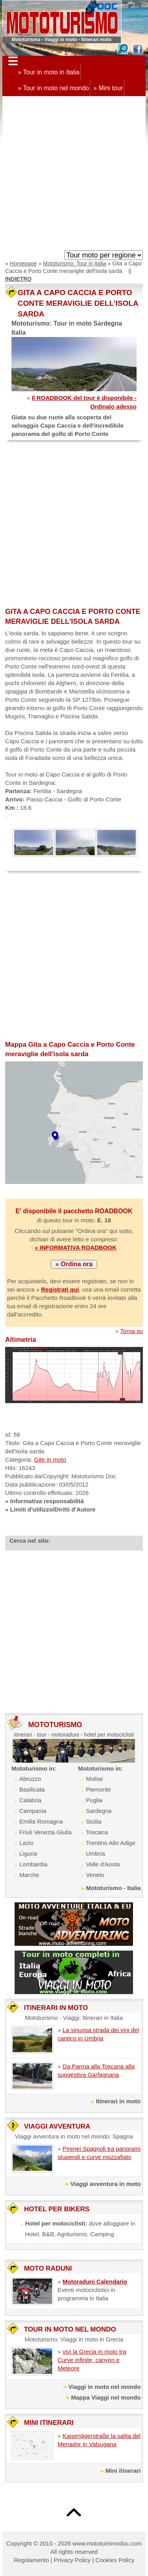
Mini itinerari (123, 2470)
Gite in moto (50, 1459)
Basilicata (32, 1789)
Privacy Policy (72, 2560)
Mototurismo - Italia (113, 1888)
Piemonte (98, 1789)
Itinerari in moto (118, 2101)
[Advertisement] (74, 174)
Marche (29, 1874)
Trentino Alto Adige (110, 1842)
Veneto (95, 1874)
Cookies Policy (115, 2560)
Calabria (30, 1800)
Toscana (97, 1832)
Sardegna (99, 1810)
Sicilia (93, 1821)
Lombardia (33, 1864)
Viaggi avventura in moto (105, 2183)
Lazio (26, 1842)
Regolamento (31, 2560)
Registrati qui (60, 1289)
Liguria (28, 1853)
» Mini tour (108, 88)
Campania (32, 1810)
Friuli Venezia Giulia (45, 1832)
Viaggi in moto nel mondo (104, 2386)
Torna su (131, 1331)
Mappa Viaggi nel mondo (106, 2397)
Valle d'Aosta (103, 1864)
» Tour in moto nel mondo (53, 88)
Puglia (94, 1800)
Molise (94, 1778)
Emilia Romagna (41, 1821)
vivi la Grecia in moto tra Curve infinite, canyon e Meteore (92, 2359)
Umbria (95, 1853)
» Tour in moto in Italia (48, 72)
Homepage (23, 263)
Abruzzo (30, 1778)
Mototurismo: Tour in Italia (74, 263)
